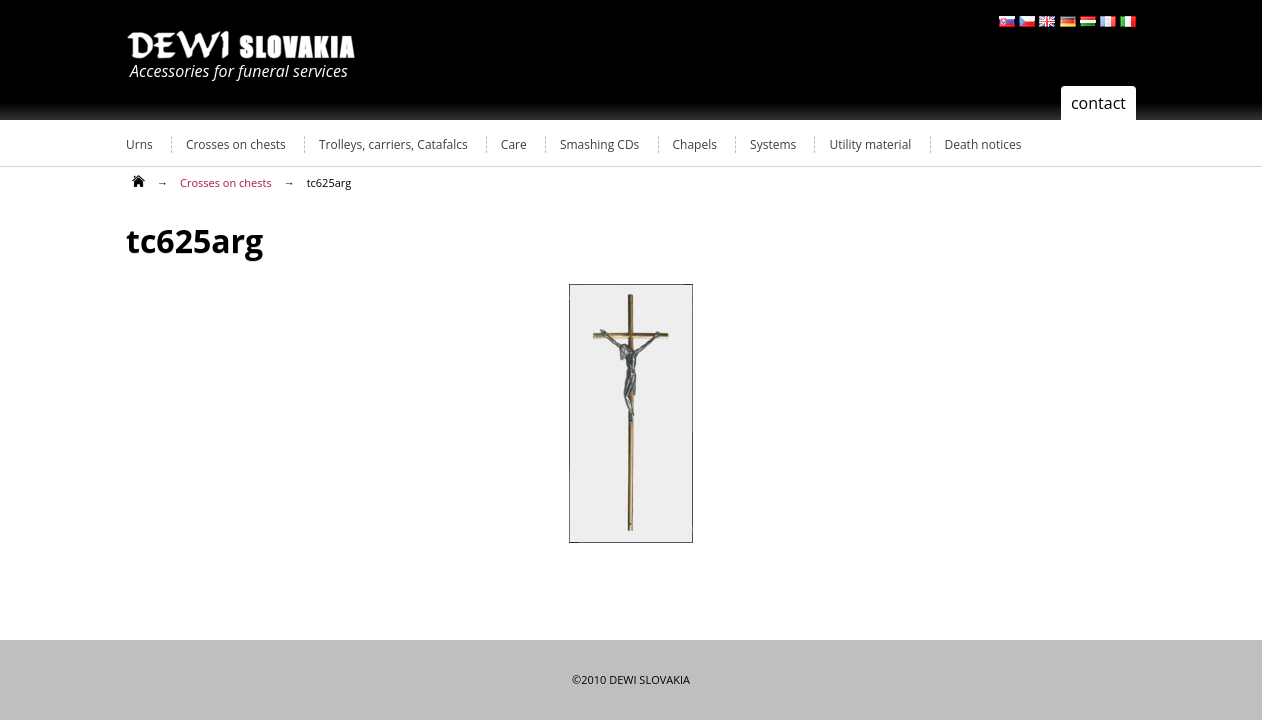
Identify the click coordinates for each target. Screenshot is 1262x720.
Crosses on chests (236, 144)
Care (514, 144)
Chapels (695, 144)
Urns (139, 144)
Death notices (983, 144)
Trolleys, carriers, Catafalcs (393, 144)
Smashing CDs (599, 144)
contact (1098, 103)
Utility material (870, 144)
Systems (773, 144)
